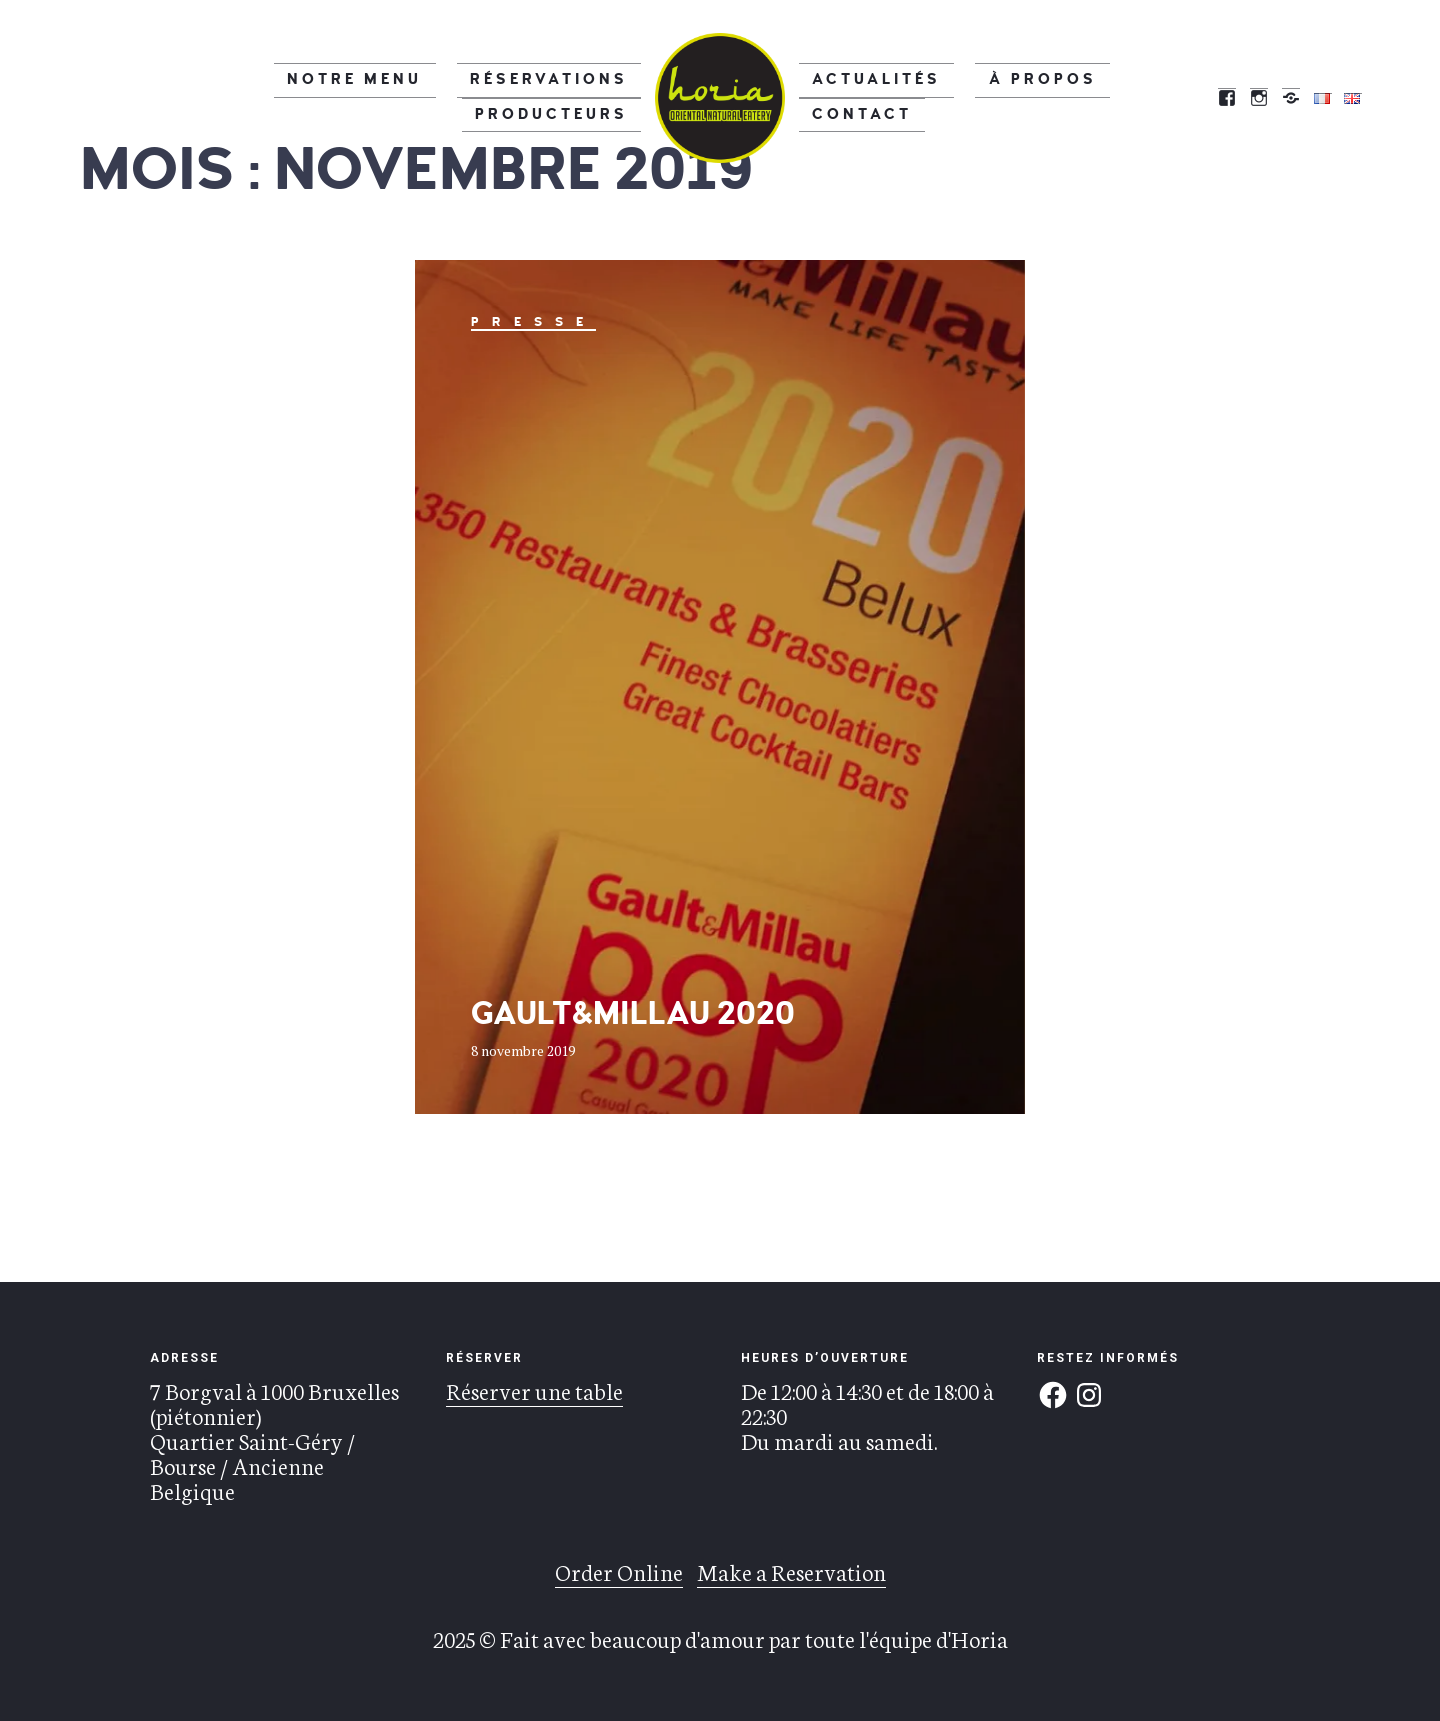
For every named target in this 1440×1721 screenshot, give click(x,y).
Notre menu (256, 97)
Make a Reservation (791, 1571)
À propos (988, 97)
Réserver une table (534, 1390)
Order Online (619, 1571)
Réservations (409, 97)
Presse (533, 322)
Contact (1102, 97)
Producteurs (571, 97)
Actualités (858, 97)
